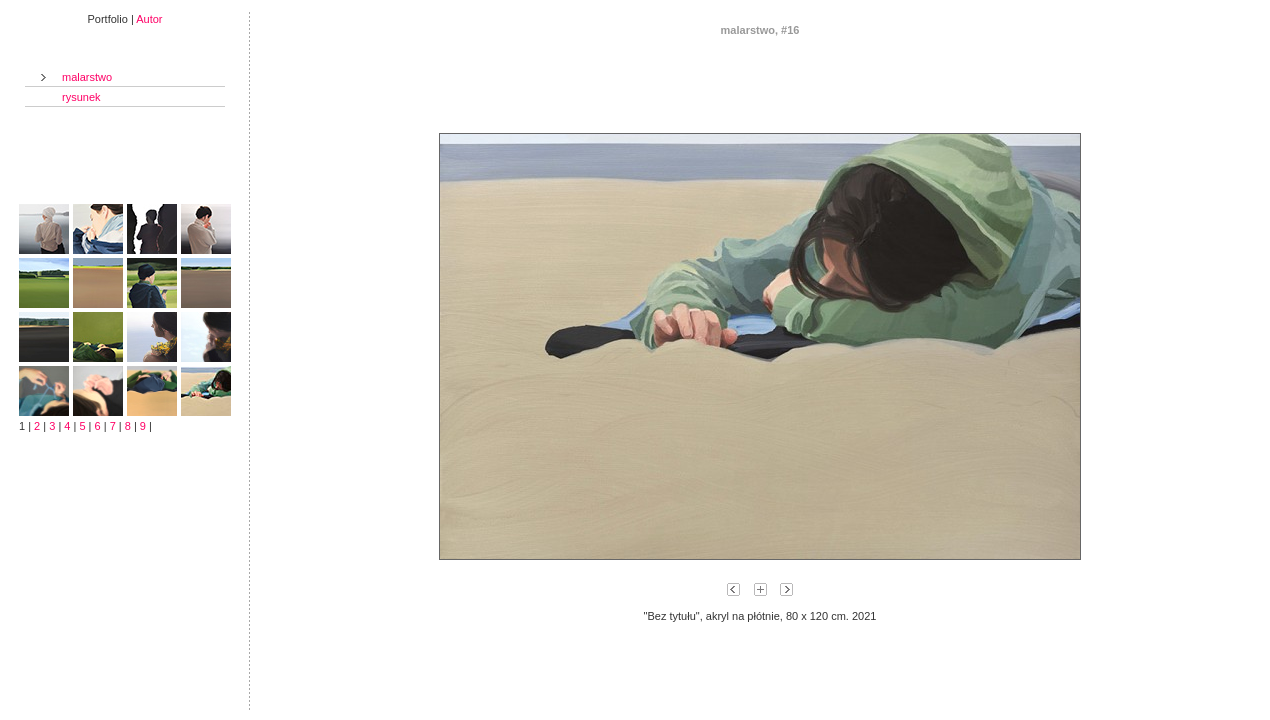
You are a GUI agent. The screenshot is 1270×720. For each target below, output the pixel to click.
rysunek (81, 97)
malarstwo (87, 77)
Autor (149, 19)
